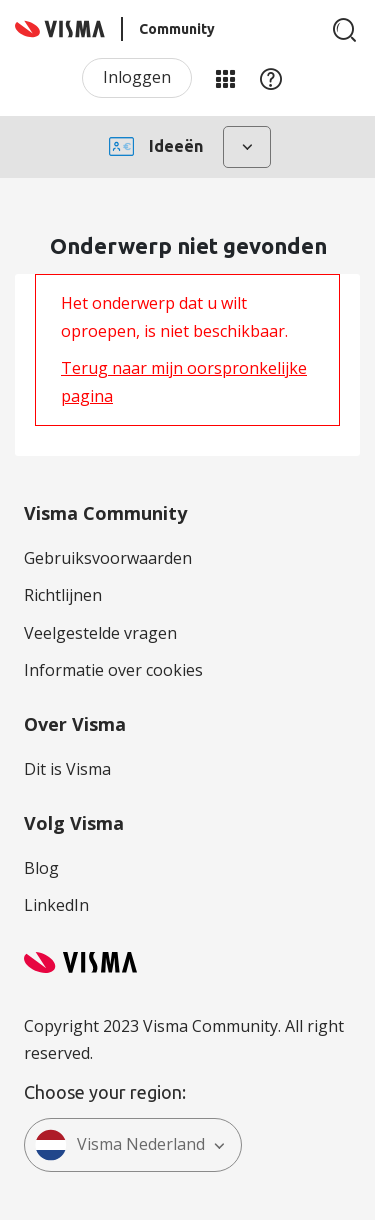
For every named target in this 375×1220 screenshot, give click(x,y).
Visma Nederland (120, 1145)
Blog (41, 868)
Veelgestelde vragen (100, 633)
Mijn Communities (225, 78)
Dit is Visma (67, 769)
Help (271, 78)
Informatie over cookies (113, 670)
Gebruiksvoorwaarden (108, 558)
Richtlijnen (63, 595)
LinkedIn (56, 905)
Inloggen (137, 77)
